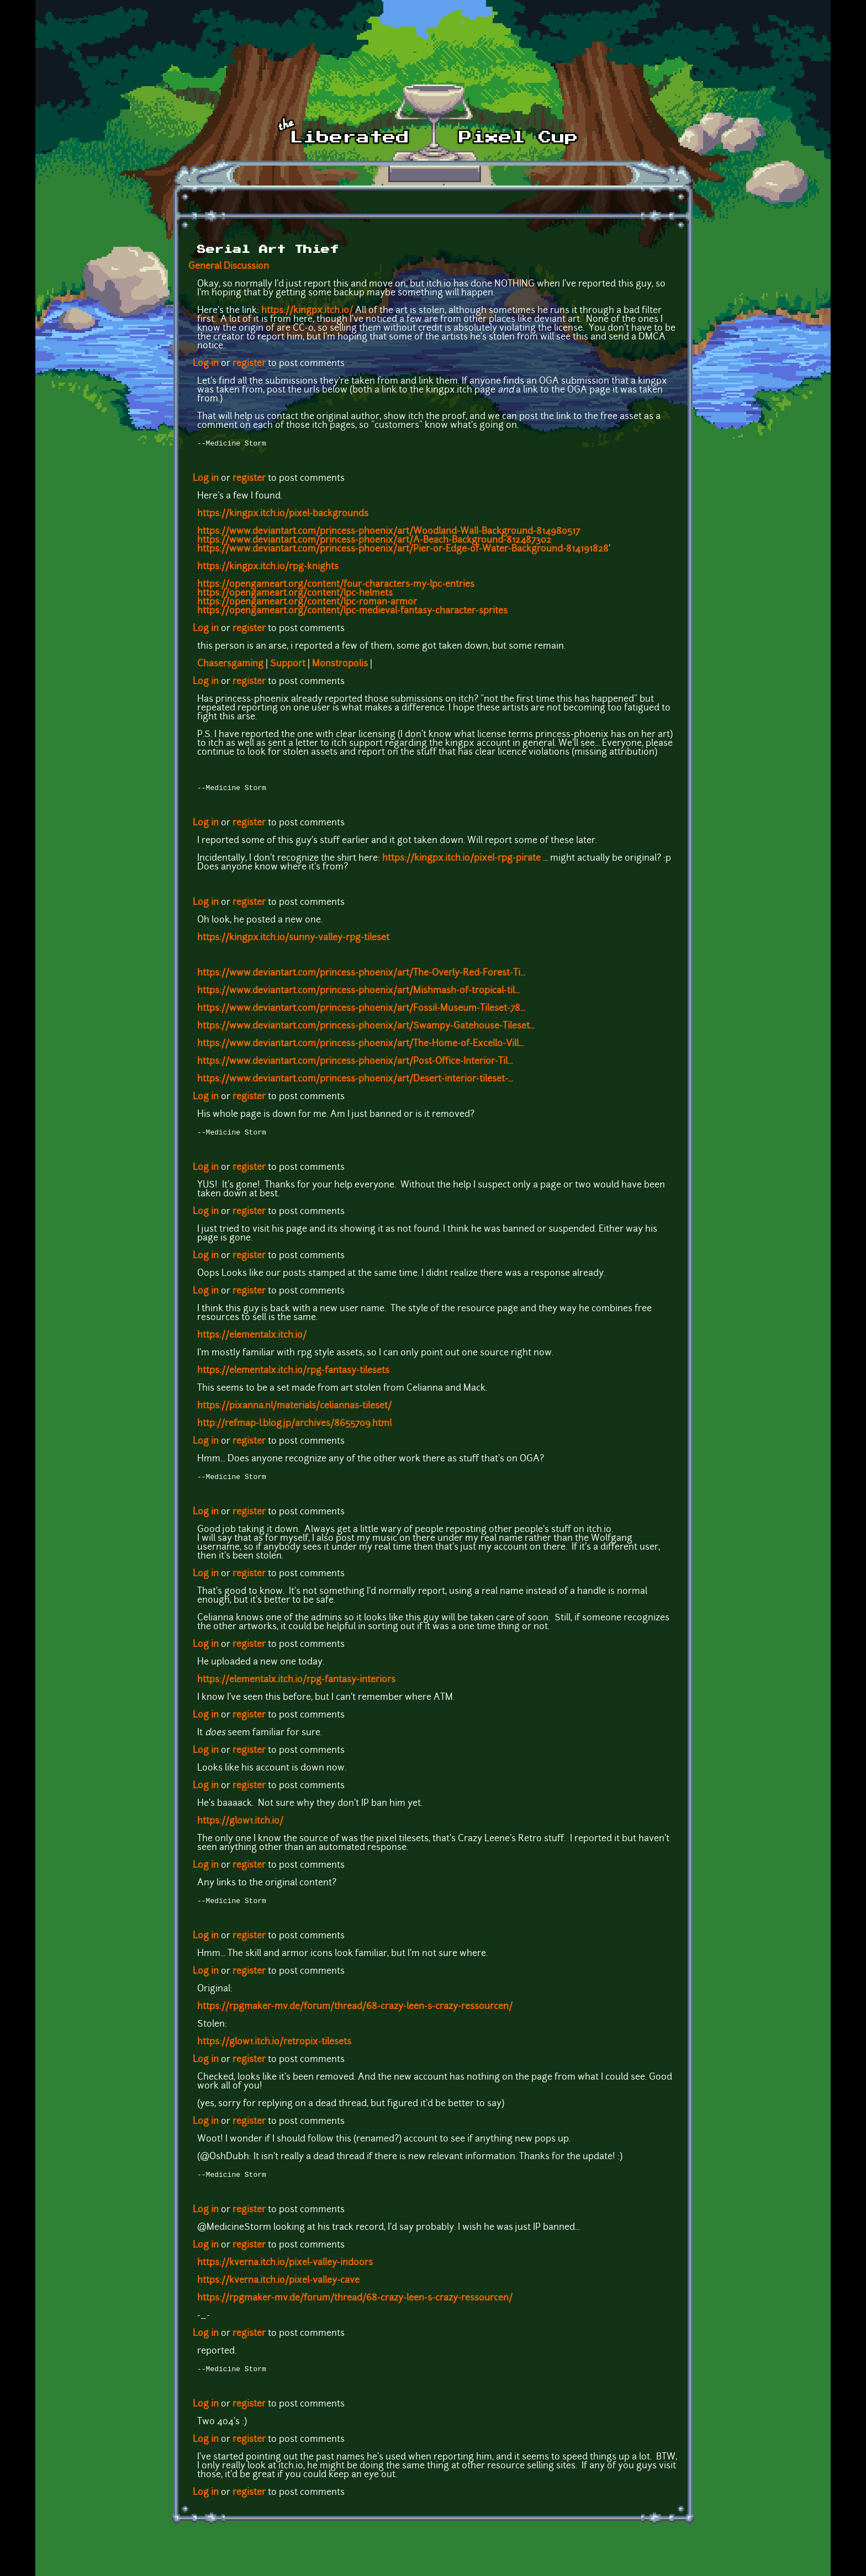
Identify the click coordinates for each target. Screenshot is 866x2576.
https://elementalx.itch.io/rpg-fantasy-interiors (296, 1684)
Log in (206, 363)
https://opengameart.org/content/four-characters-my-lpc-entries (335, 585)
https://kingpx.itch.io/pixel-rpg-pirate (461, 860)
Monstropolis (340, 665)
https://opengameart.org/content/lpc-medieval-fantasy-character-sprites (352, 612)
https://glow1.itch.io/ (240, 1825)
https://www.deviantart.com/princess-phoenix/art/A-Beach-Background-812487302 (374, 541)
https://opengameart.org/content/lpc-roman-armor (307, 603)
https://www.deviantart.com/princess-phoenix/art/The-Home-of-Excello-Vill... (360, 1046)
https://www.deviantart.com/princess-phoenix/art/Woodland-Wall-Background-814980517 (388, 532)
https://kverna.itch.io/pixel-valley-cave (278, 2287)
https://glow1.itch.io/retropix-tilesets (274, 2047)
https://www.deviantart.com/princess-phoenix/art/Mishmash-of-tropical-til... (358, 993)
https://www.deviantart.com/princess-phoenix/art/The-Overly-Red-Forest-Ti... (361, 975)
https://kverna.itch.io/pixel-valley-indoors (285, 2269)
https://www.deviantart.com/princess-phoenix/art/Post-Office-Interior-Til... (355, 1063)
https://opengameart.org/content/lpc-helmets (295, 594)
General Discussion (228, 266)
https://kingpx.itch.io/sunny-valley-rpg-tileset (293, 940)
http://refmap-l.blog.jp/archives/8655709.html (294, 1427)
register (249, 363)
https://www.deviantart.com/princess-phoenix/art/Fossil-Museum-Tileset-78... (361, 1010)
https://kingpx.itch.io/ (307, 310)
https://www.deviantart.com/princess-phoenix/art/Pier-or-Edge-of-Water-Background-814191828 (403, 550)
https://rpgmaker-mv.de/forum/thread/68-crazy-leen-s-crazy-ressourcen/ (355, 2012)
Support (287, 665)
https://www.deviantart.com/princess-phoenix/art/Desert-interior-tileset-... (355, 1081)
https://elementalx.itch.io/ (252, 1338)
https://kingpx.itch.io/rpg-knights (268, 568)
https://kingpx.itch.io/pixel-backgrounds (282, 515)
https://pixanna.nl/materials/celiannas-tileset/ (294, 1409)
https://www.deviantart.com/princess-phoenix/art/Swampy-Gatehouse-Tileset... (366, 1028)
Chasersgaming (230, 665)
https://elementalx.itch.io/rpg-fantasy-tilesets (293, 1374)
